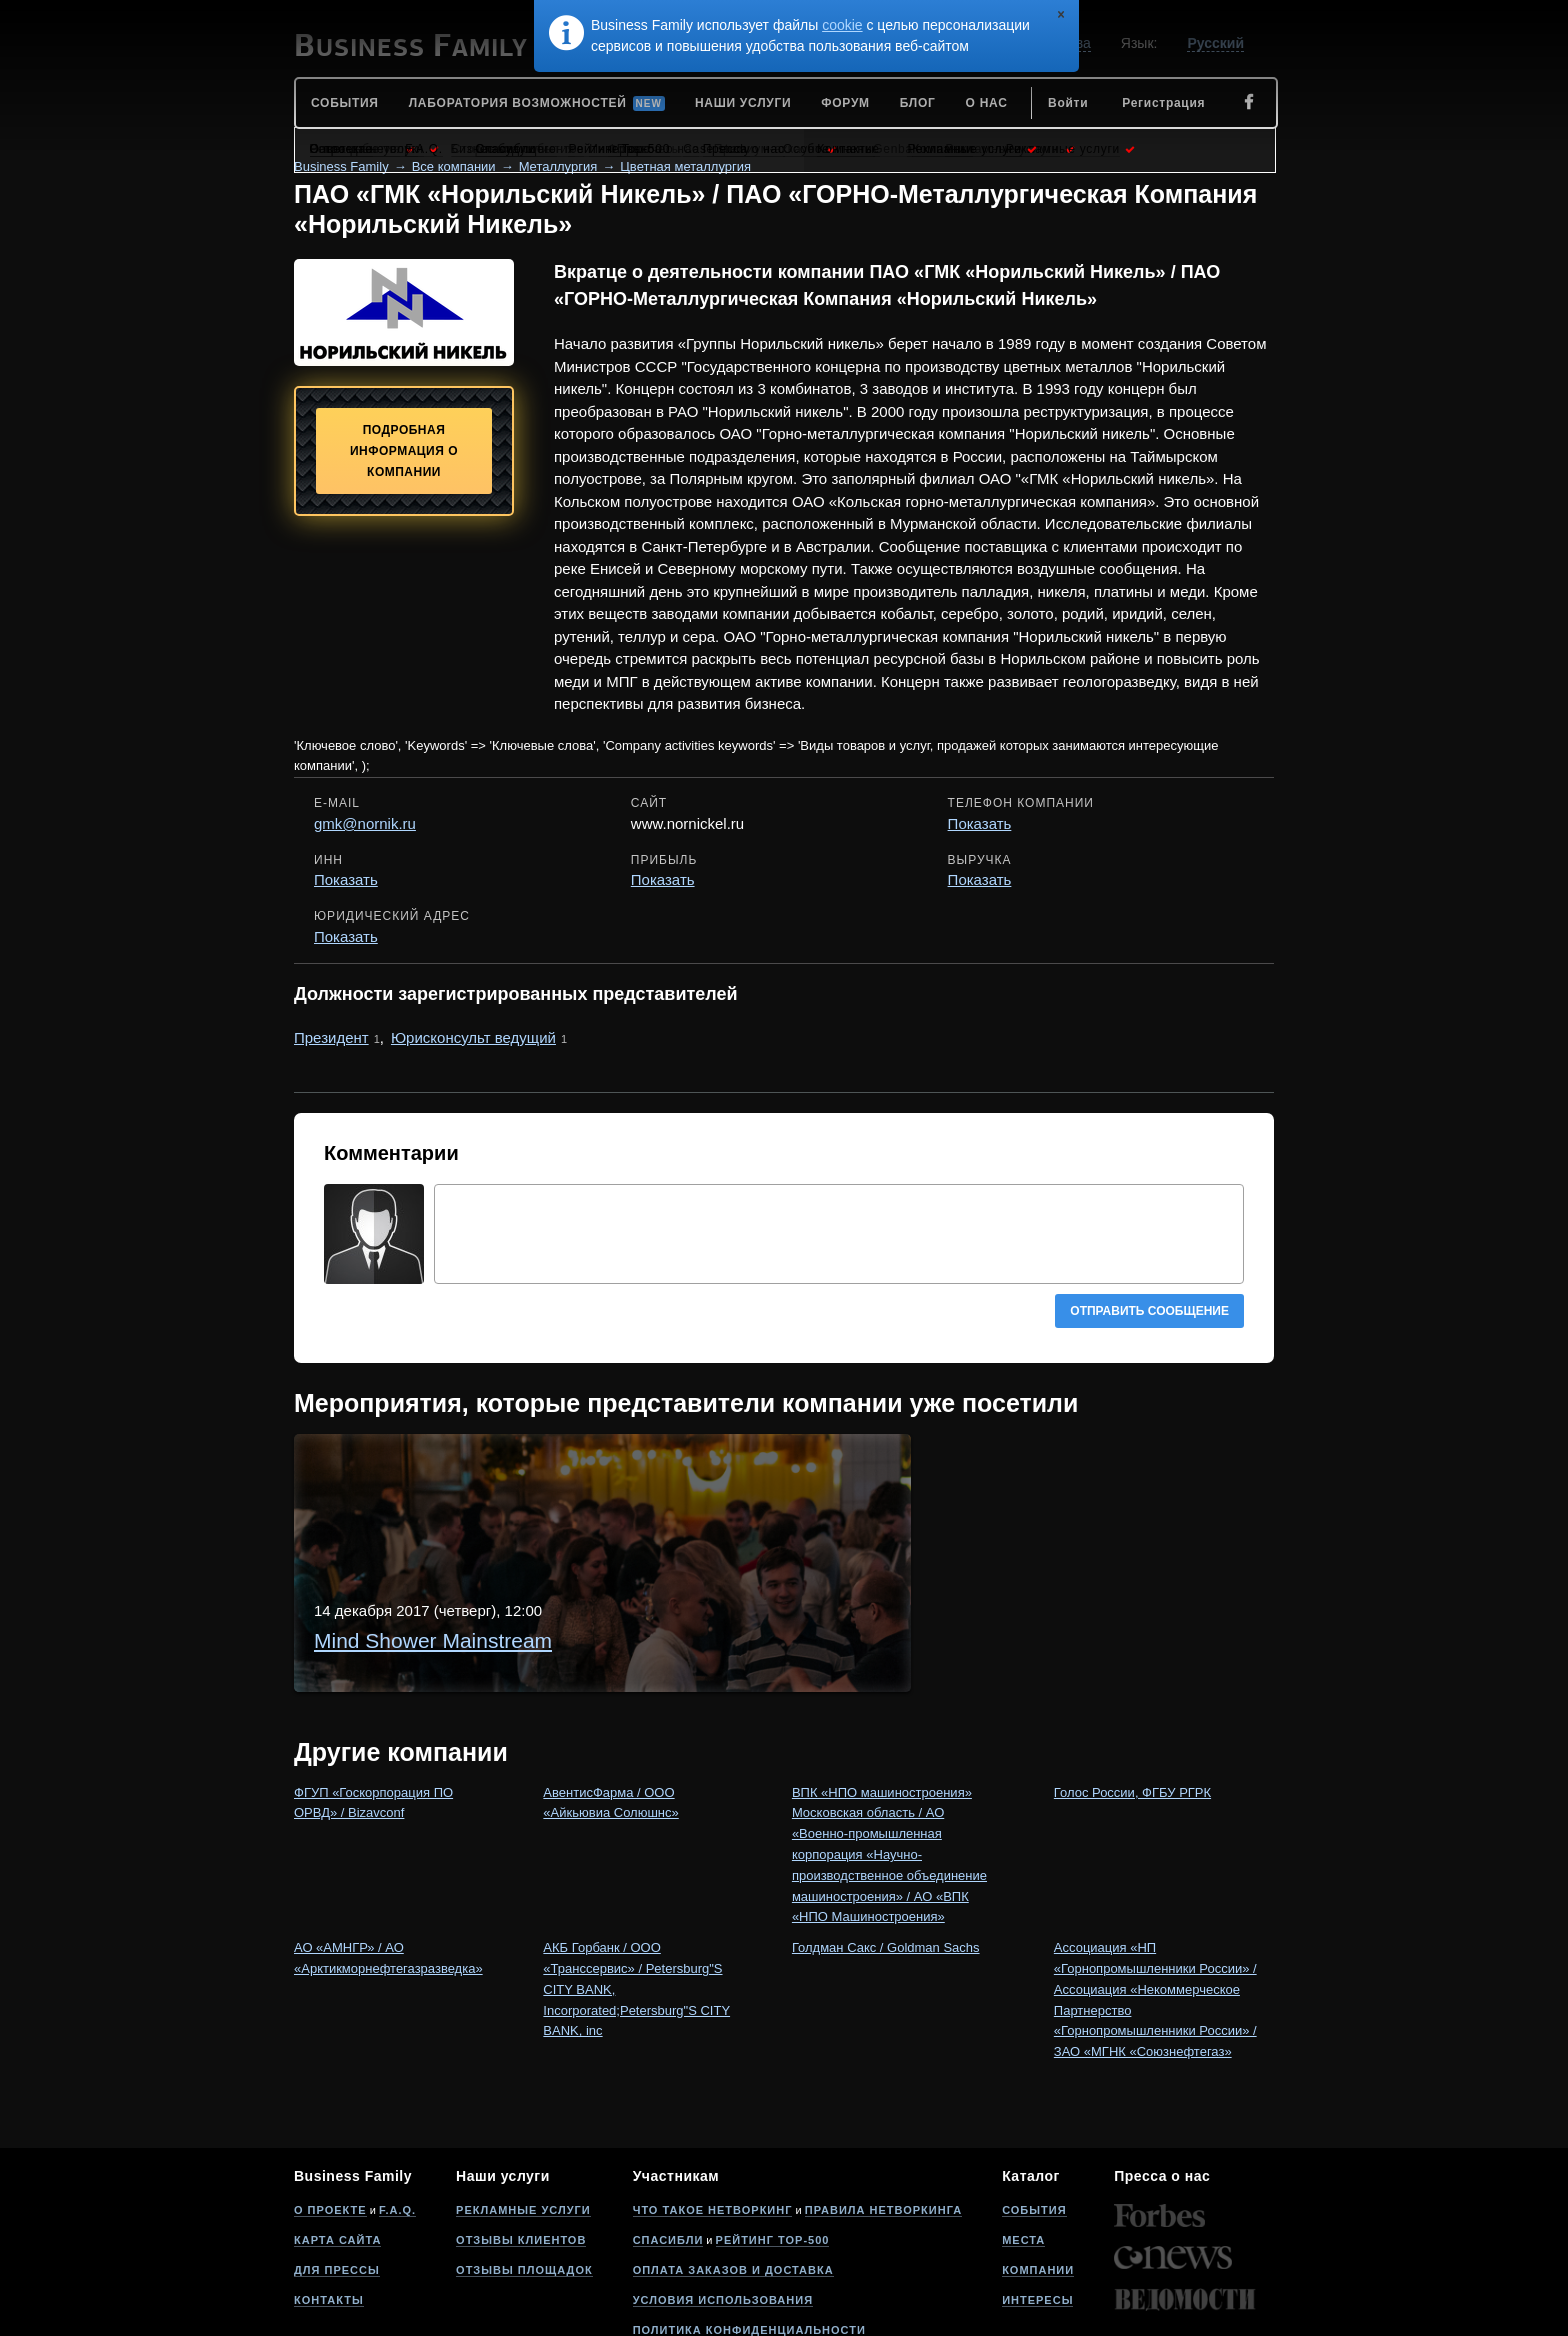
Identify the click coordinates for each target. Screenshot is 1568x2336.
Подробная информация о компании (404, 451)
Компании (1038, 2162)
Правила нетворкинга (883, 2102)
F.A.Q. (397, 2102)
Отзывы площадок (524, 2162)
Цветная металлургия (685, 166)
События (1034, 2102)
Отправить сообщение (1149, 1311)
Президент (331, 1037)
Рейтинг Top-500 (773, 2132)
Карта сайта (337, 2132)
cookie (842, 25)
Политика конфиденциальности (749, 2222)
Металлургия (558, 166)
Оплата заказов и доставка (733, 2162)
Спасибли (668, 2132)
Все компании (454, 166)
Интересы (1037, 2192)
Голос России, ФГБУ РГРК (1132, 1684)
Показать (980, 823)
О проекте (330, 2102)
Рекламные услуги (523, 2102)
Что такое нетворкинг (713, 2102)
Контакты (329, 2192)
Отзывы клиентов (521, 2132)
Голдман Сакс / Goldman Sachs (886, 1839)
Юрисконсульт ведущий (473, 1037)
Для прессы (337, 2162)
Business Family (341, 166)
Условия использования (723, 2192)
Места (1023, 2132)
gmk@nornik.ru (365, 823)
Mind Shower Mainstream (582, 1476)
